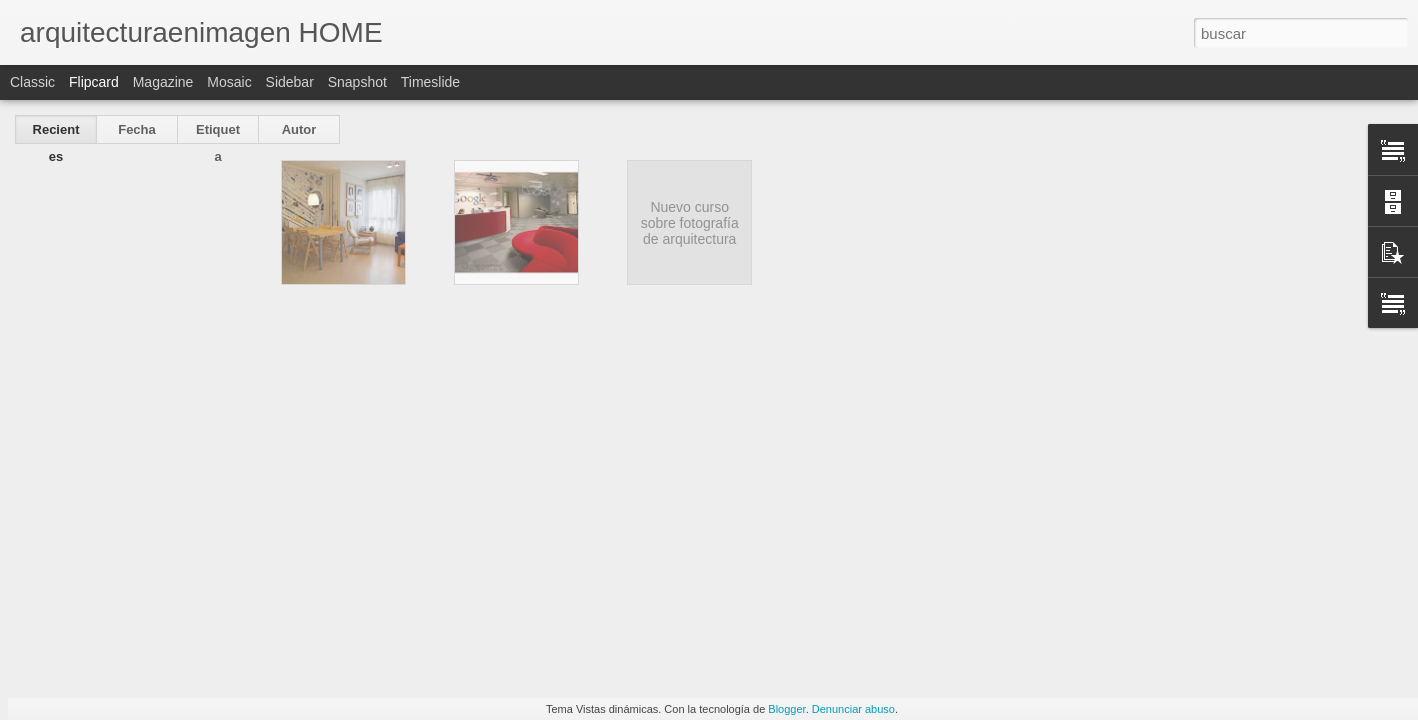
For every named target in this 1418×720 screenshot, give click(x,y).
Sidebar (290, 82)
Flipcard (94, 82)
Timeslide (430, 82)
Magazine (163, 82)
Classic (32, 82)
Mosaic (229, 82)
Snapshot (357, 82)
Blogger (786, 709)
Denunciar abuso (853, 709)
